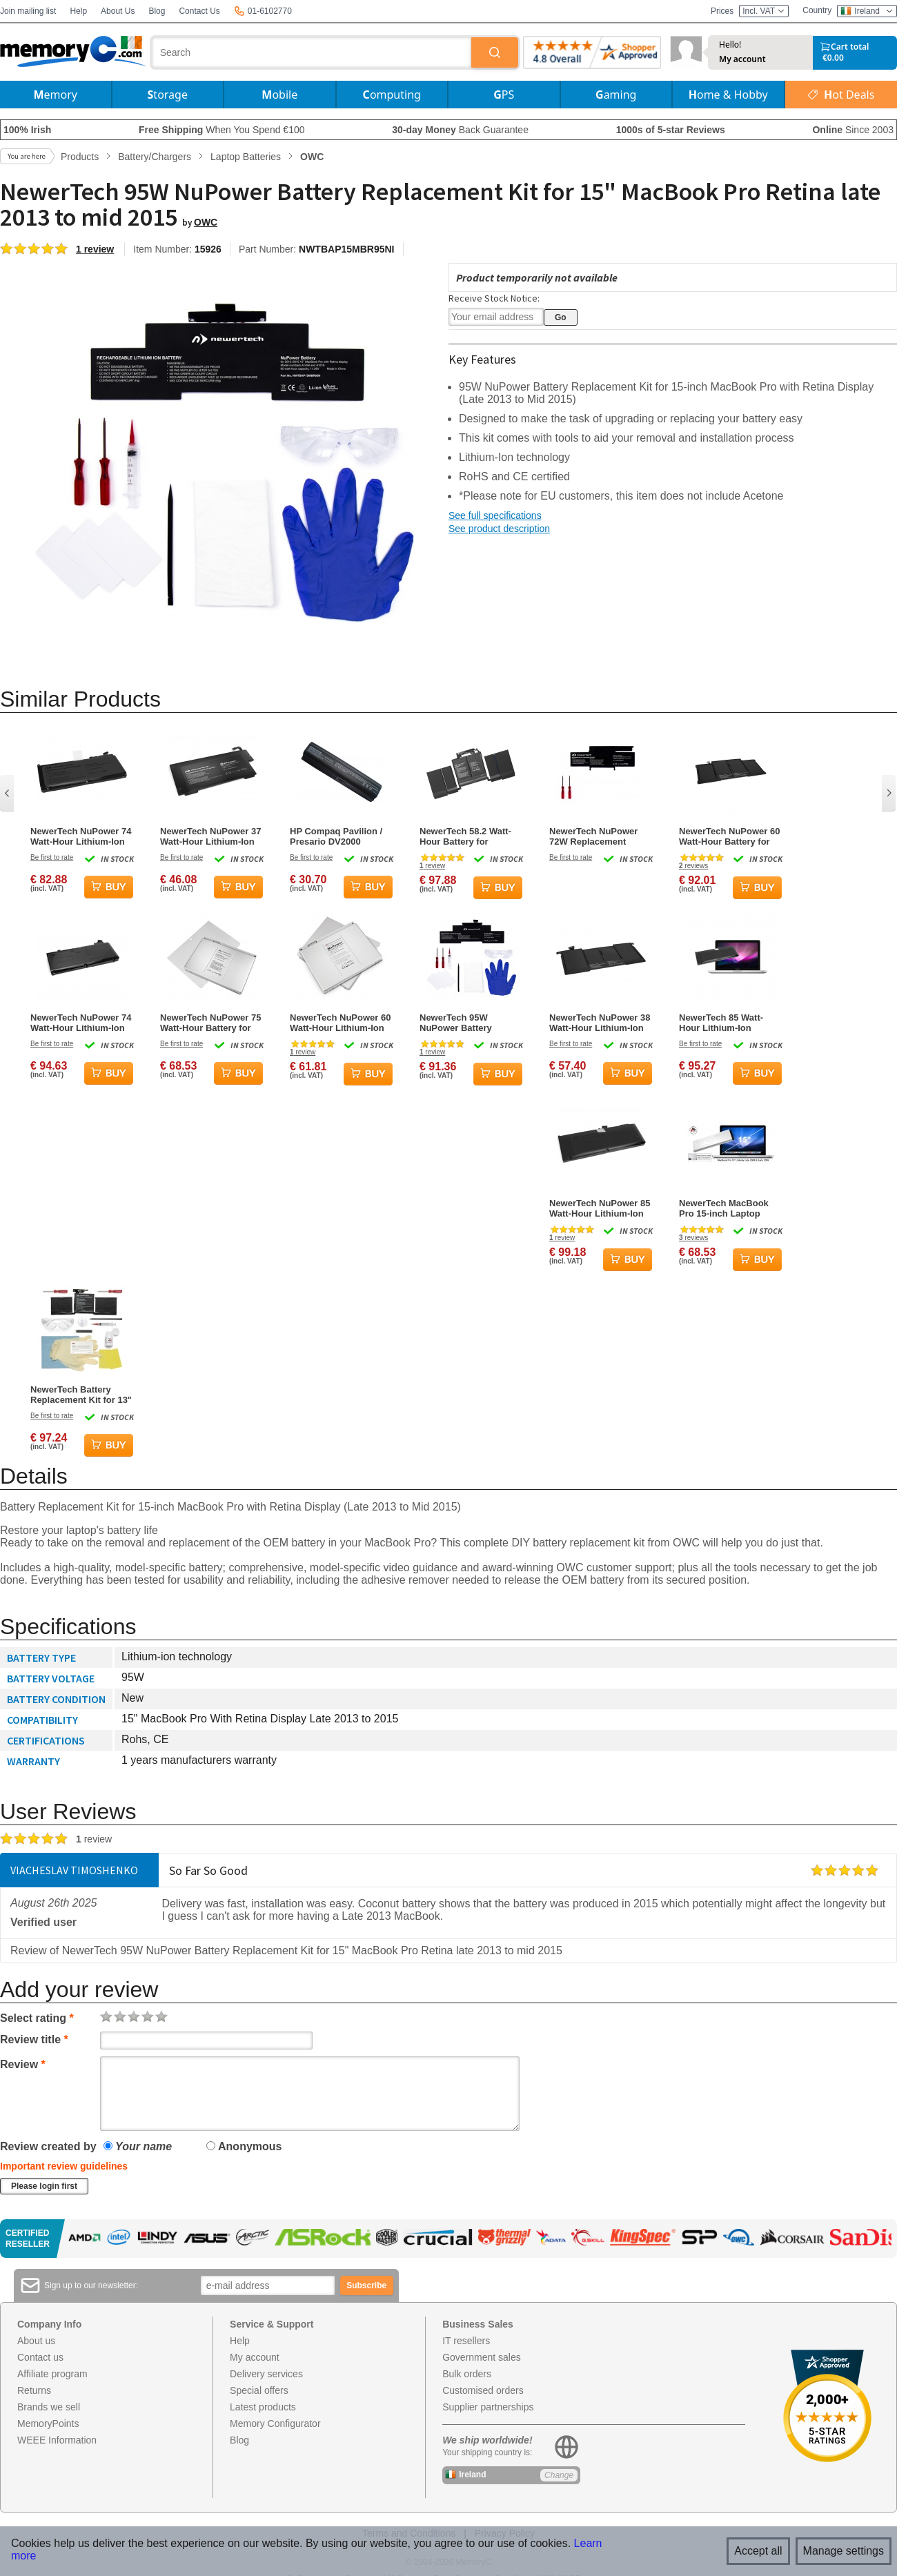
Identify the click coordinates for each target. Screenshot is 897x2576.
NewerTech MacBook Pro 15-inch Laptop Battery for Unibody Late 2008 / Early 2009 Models (725, 1208)
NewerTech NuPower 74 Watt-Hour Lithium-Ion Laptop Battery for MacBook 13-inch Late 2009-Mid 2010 (80, 836)
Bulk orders (466, 2373)
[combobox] (312, 52)
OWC (205, 222)
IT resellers (466, 2340)
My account (742, 59)
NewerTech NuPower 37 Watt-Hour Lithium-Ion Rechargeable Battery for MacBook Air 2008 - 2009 (210, 836)
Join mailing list (28, 11)
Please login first (44, 2186)
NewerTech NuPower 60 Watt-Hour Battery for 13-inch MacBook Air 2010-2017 (729, 836)
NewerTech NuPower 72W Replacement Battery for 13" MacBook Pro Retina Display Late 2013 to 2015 (593, 836)
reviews (693, 865)
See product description (499, 528)
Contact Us (199, 11)
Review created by (48, 2146)
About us (36, 2340)
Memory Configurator (275, 2423)
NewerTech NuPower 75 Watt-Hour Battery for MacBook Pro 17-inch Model (210, 1022)
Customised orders (483, 2390)
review (432, 865)
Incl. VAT (763, 11)
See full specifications (495, 515)
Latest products (263, 2406)
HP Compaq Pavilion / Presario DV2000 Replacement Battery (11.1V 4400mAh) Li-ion (339, 836)
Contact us (40, 2357)
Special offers (259, 2390)
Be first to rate (51, 857)
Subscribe (366, 2285)
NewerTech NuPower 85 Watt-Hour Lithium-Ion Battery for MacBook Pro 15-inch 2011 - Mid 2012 (599, 1208)
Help (78, 11)
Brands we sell (48, 2406)
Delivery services (266, 2373)
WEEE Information (57, 2440)
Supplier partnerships (487, 2406)
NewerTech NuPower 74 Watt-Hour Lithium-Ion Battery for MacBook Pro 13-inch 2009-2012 (80, 1022)
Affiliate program (52, 2373)
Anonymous (244, 2146)
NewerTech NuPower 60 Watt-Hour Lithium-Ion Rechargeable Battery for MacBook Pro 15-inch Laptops (340, 1022)
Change (558, 2475)
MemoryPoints (48, 2423)
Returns (34, 2390)
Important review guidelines (64, 2166)
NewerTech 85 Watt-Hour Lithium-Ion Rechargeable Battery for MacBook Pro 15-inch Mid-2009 (725, 1022)
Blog (156, 11)
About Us (118, 11)
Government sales (481, 2357)
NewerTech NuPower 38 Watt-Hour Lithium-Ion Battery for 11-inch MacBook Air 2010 (599, 1022)
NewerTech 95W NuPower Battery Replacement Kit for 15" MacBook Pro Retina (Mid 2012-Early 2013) (470, 1022)
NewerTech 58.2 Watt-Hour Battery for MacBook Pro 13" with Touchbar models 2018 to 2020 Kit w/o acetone (469, 836)
